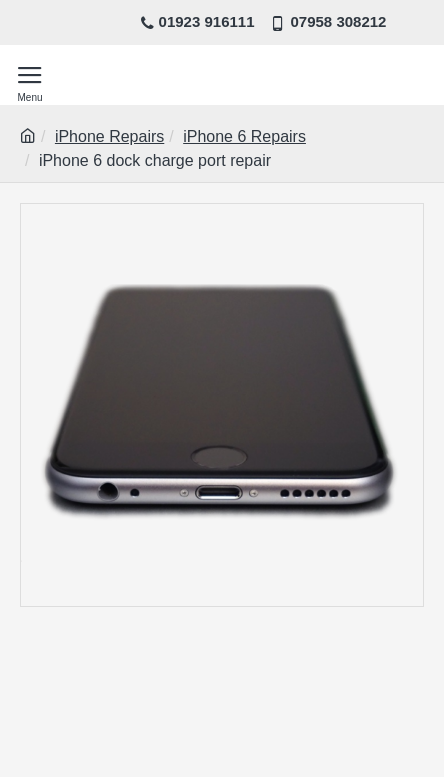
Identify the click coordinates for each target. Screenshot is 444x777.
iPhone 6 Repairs (244, 136)
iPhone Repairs (109, 136)
